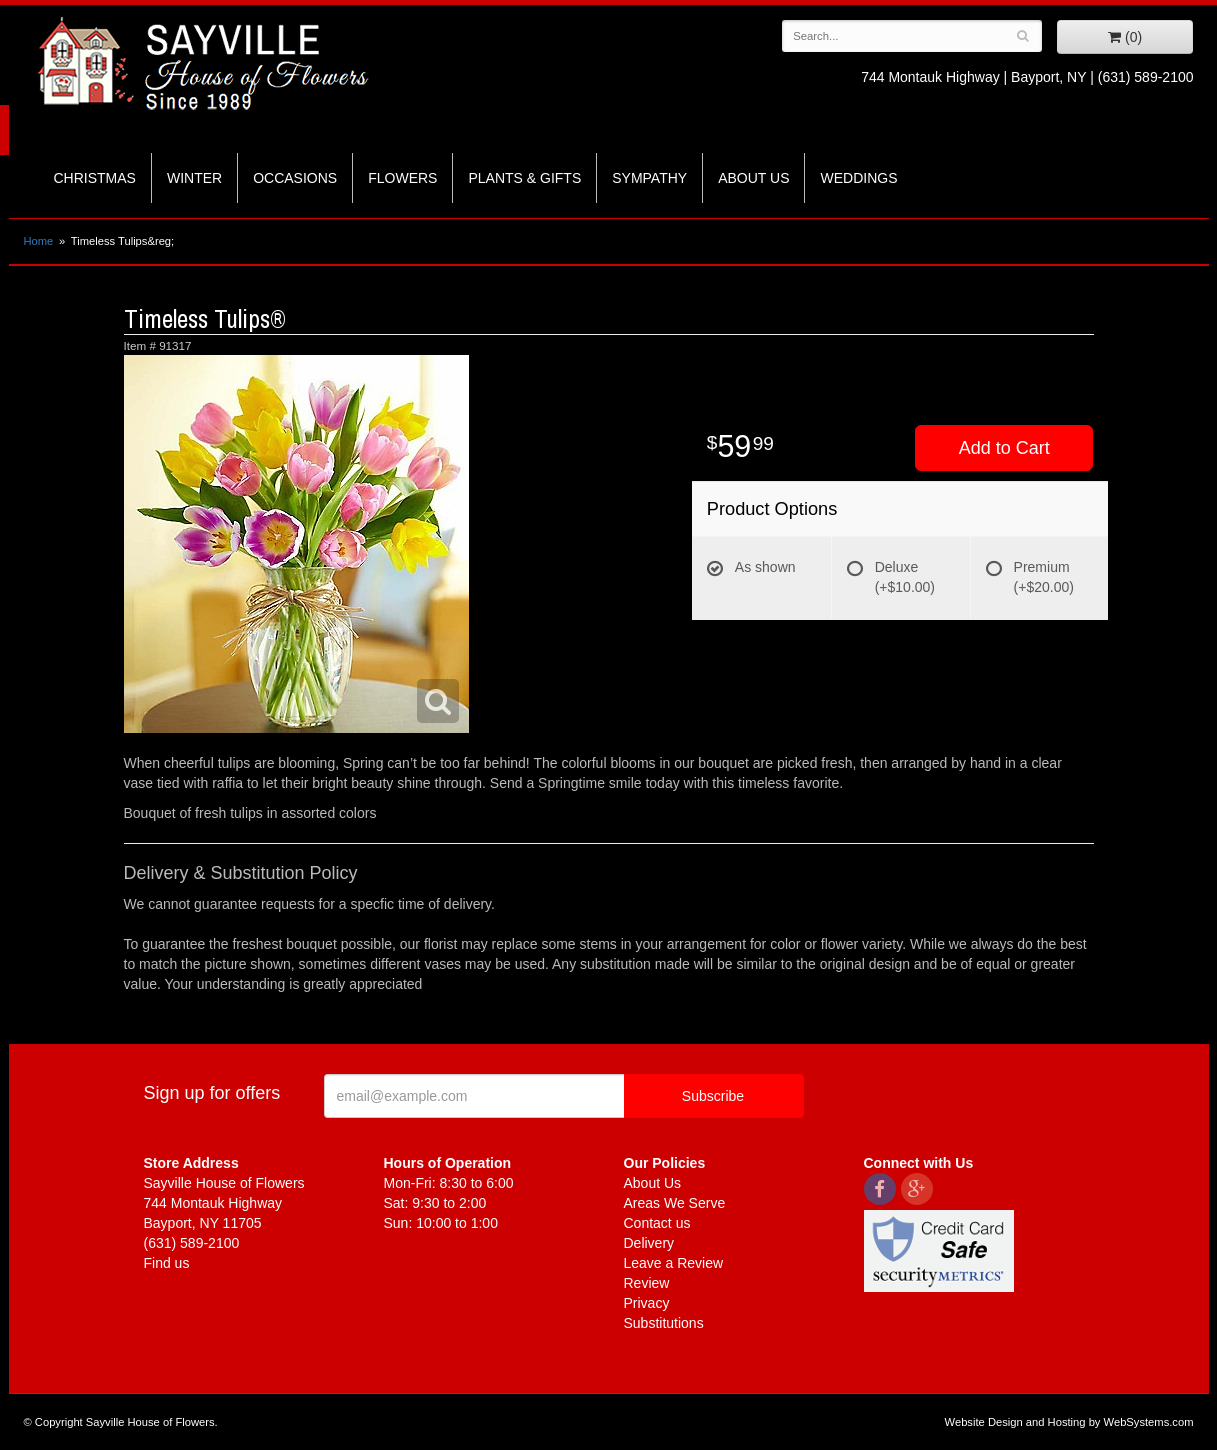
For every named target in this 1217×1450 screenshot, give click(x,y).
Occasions (295, 178)
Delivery (649, 1243)
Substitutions (664, 1323)
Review (647, 1283)
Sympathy (649, 178)
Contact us (657, 1223)
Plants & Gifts (524, 178)
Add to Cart (1004, 448)
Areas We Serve (675, 1203)
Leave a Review (674, 1263)
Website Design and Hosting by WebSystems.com (1069, 1422)
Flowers (402, 178)
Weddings (858, 178)
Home (39, 241)
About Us (753, 178)
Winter (194, 178)
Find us (167, 1263)
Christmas (95, 178)
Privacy (647, 1303)
